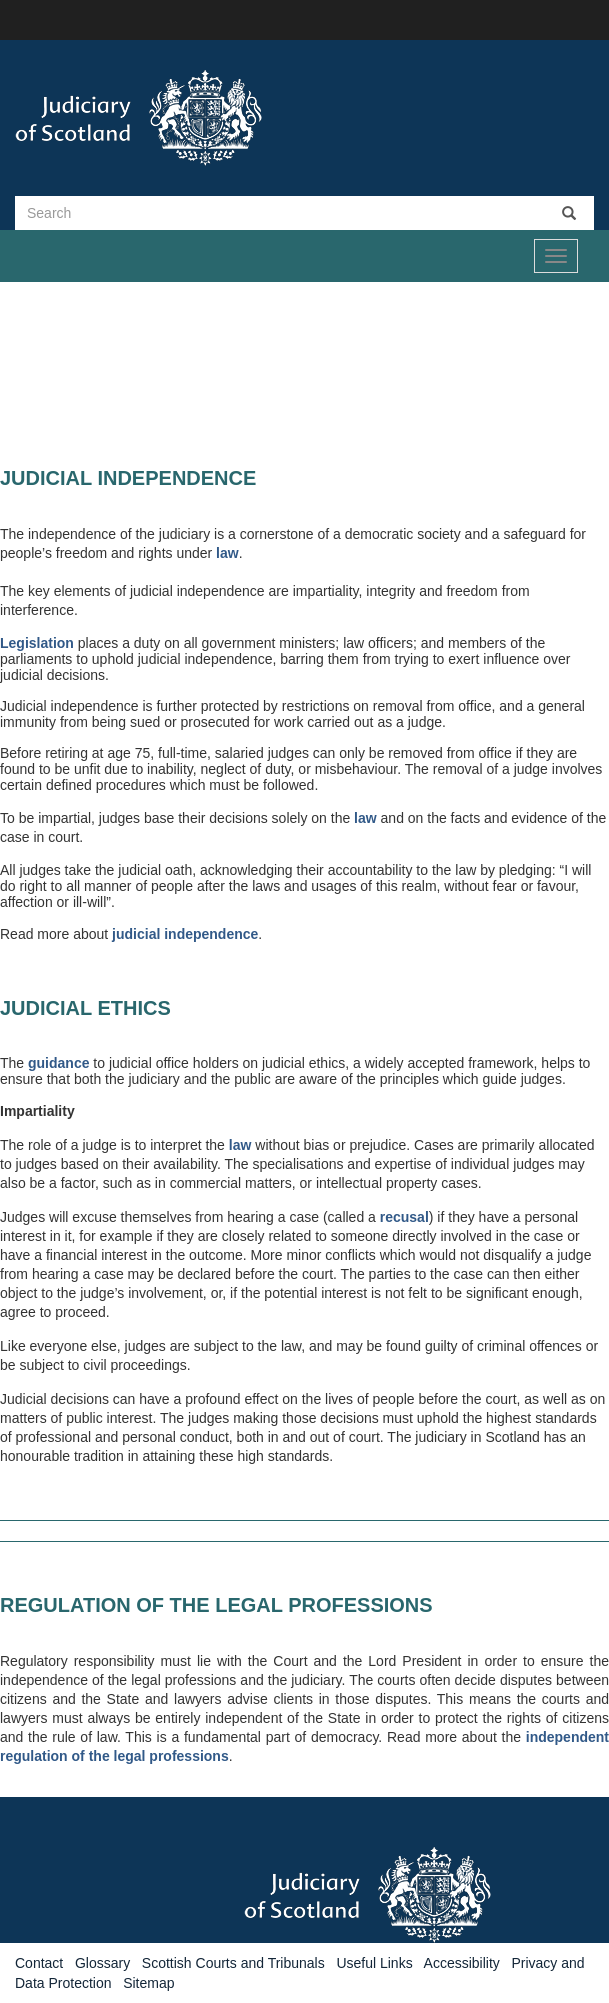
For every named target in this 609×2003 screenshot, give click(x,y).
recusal (404, 1217)
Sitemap (148, 1983)
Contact (39, 1963)
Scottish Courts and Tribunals (233, 1963)
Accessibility (462, 1963)
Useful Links (374, 1963)
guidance (58, 1063)
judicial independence (185, 934)
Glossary (102, 1963)
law (227, 553)
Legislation (37, 643)
